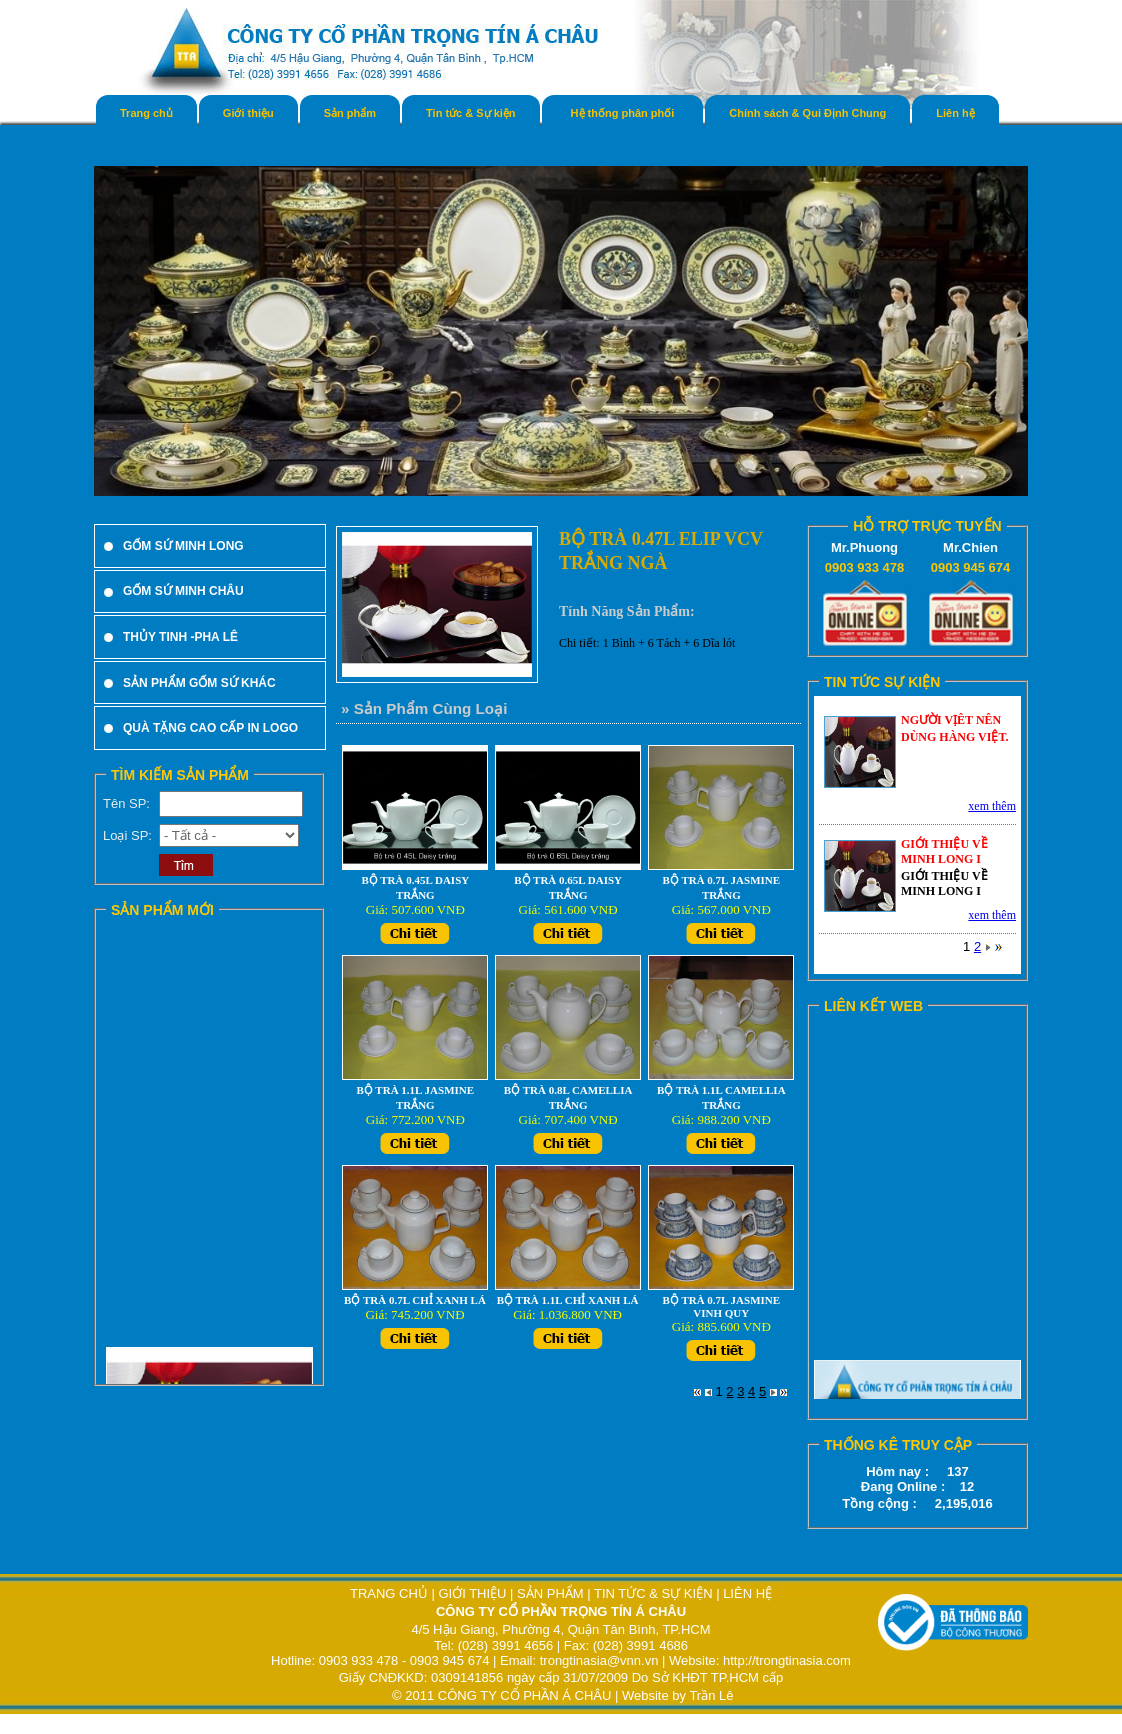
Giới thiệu (248, 113)
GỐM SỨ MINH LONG (183, 546)
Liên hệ (955, 113)
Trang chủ (146, 113)
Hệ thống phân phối (623, 113)
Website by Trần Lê (678, 1695)
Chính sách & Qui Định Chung (807, 113)
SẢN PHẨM (550, 1593)
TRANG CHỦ (391, 1593)
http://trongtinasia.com (787, 1660)
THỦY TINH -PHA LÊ (180, 637)
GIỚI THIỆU (472, 1593)
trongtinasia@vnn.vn (599, 1660)
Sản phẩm (350, 113)
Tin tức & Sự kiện (470, 113)
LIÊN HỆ (747, 1593)
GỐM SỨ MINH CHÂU (183, 591)
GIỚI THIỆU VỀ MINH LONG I (944, 851)
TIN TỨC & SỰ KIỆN (653, 1593)
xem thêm (992, 806)
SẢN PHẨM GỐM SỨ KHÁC (199, 683)
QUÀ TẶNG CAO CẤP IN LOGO (210, 728)
